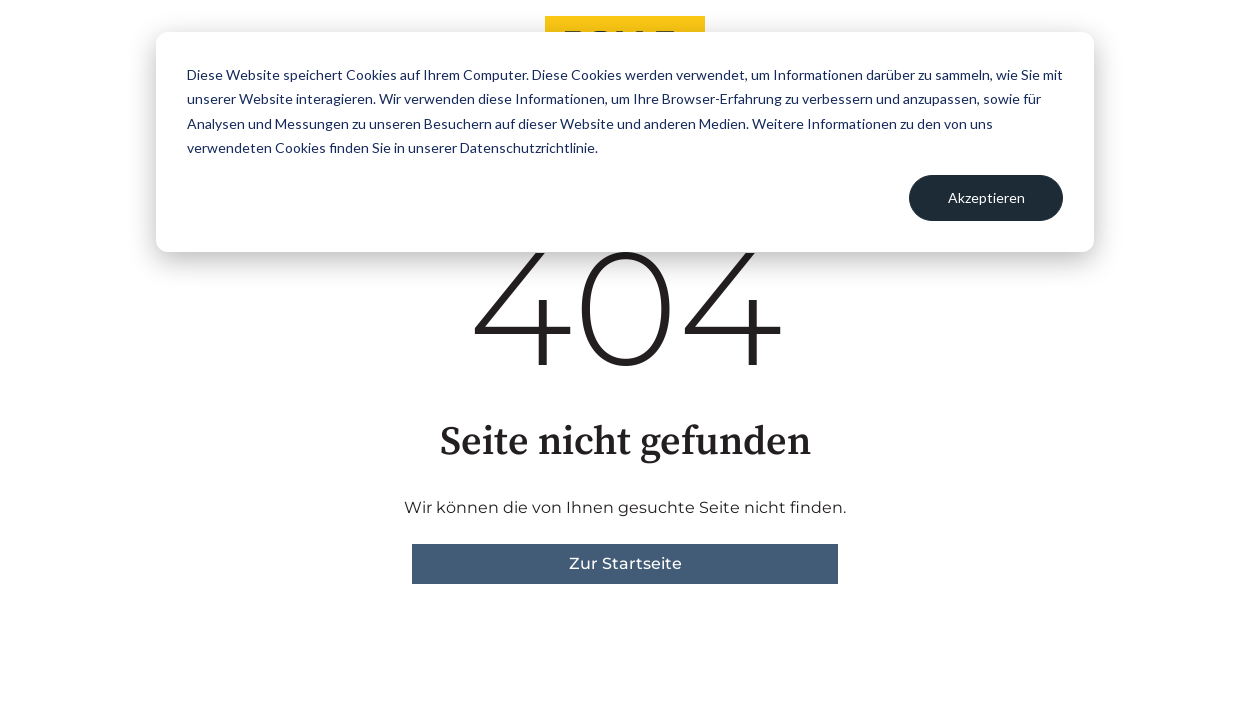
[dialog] (625, 142)
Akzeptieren (986, 197)
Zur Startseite (625, 563)
